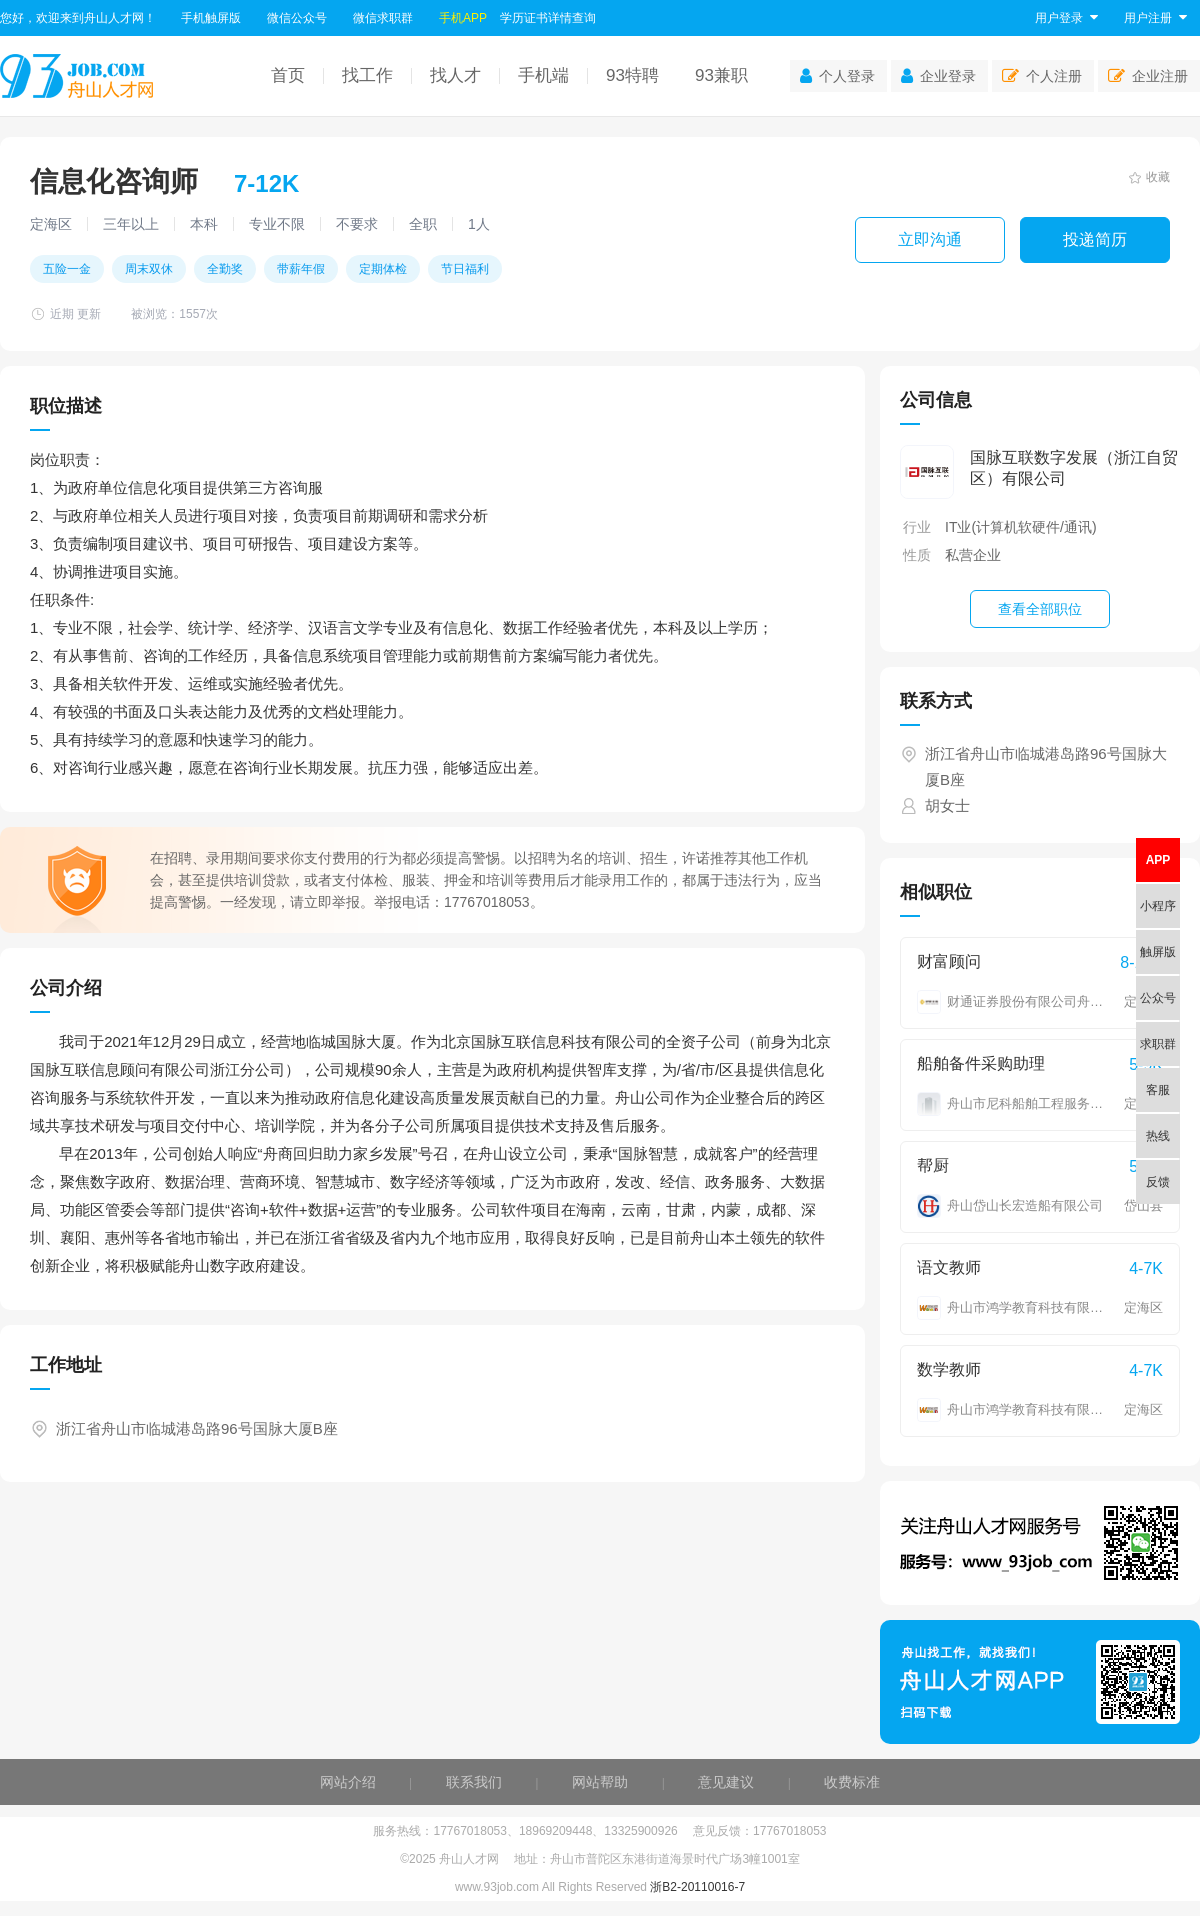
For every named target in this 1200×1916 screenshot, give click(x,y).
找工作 (367, 75)
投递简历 (1095, 239)
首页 (288, 75)
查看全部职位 (1040, 609)
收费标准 (852, 1782)
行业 (917, 527)
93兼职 (721, 75)
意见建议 (726, 1782)
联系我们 (474, 1782)
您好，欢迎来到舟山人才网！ (78, 18)
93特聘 (632, 75)
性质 (917, 555)
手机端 (543, 75)
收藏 (1149, 177)
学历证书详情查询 (548, 18)
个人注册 (1042, 76)
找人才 (455, 75)
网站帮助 (600, 1782)
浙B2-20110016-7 (697, 1887)
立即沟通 (930, 239)
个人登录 (837, 76)
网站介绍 (348, 1782)
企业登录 (938, 76)
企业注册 (1148, 76)
